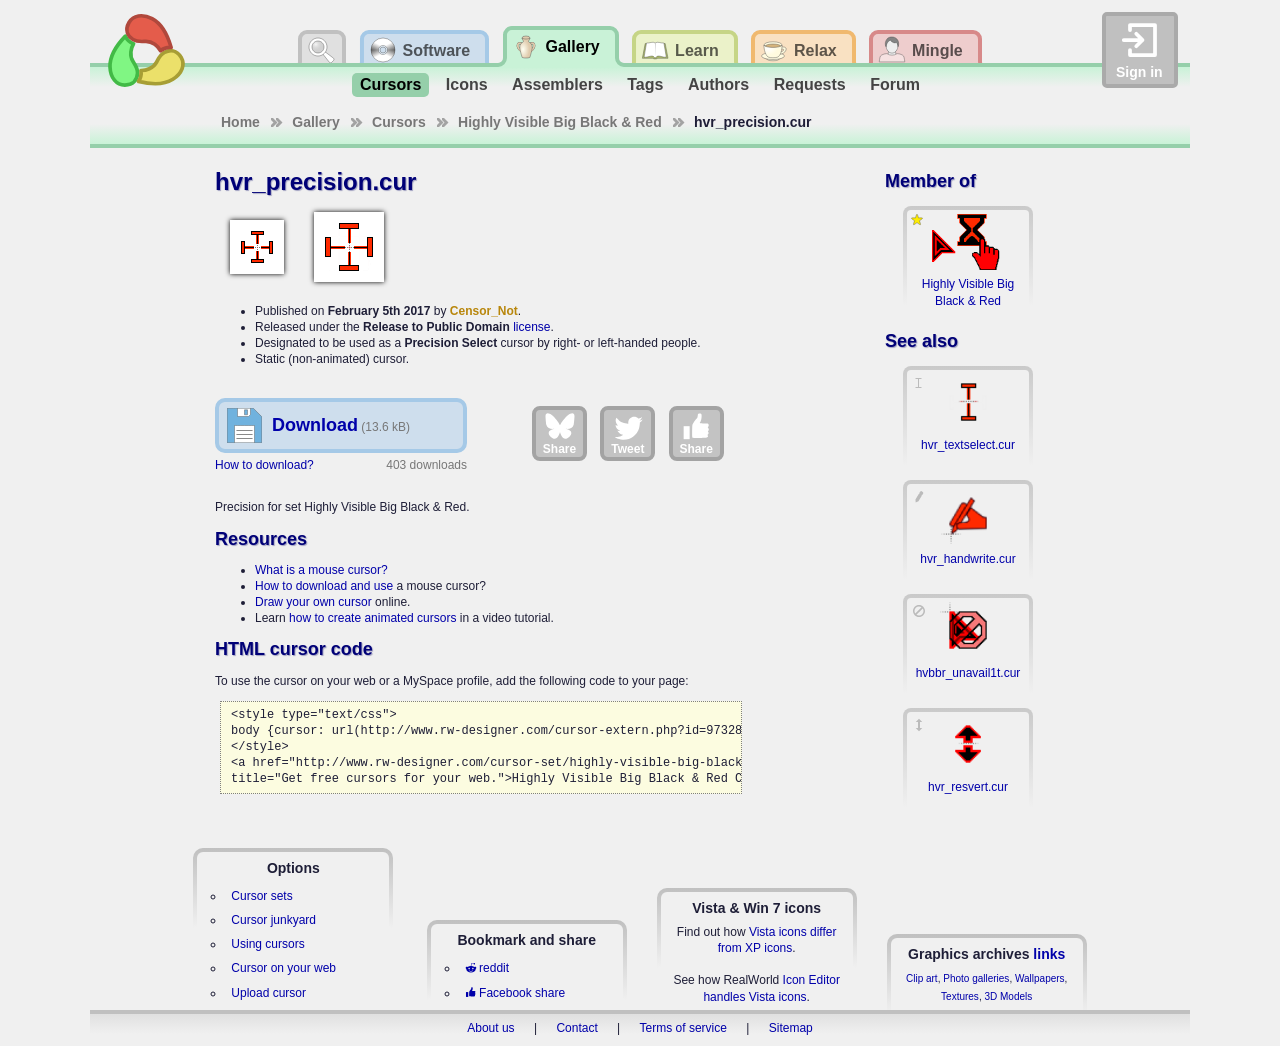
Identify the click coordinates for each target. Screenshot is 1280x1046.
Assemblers (557, 84)
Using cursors (267, 944)
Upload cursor (268, 993)
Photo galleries (976, 978)
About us (490, 1028)
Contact (576, 1028)
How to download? (264, 465)
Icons (467, 84)
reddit (487, 968)
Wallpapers (1040, 978)
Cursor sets (261, 896)
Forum (895, 84)
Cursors (390, 84)
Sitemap (791, 1028)
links (1049, 954)
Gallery (315, 122)
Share (559, 433)
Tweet (627, 433)
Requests (810, 84)
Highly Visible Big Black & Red (560, 122)
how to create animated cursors (372, 618)
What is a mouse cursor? (321, 570)
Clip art (922, 978)
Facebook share (515, 993)
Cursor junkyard (273, 920)
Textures (960, 996)
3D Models (1008, 996)
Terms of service (683, 1028)
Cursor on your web (283, 968)
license (531, 327)
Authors (718, 84)
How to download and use (324, 586)
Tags (645, 84)
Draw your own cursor (313, 602)
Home (240, 122)
